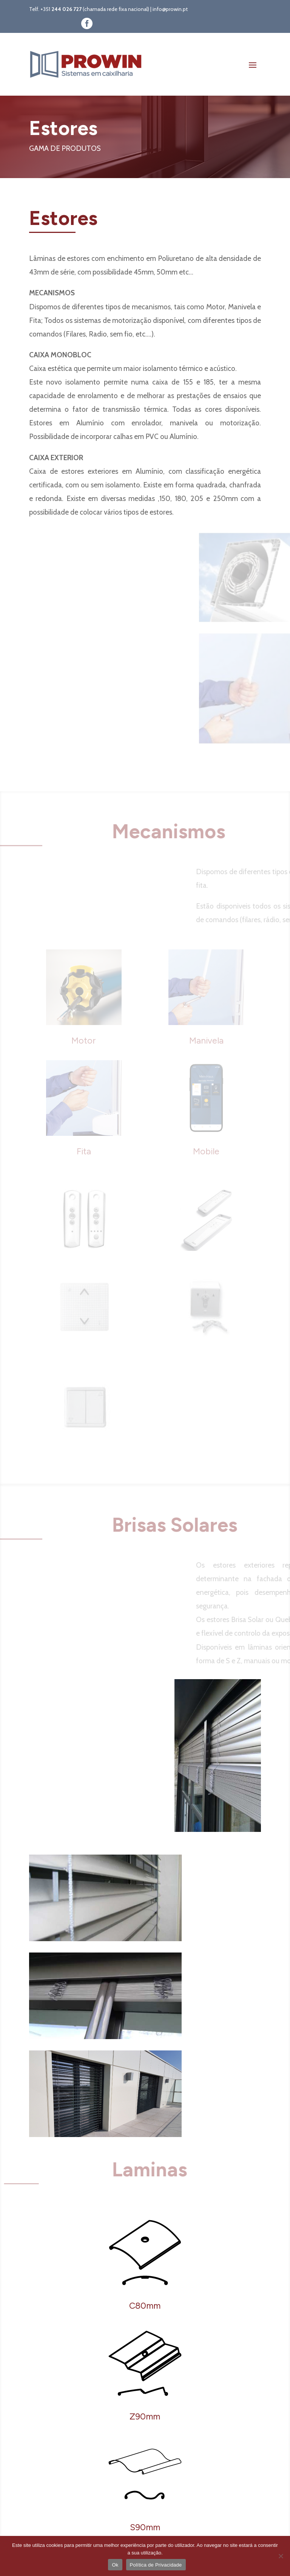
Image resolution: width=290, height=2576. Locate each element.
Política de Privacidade (156, 2565)
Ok (115, 2565)
